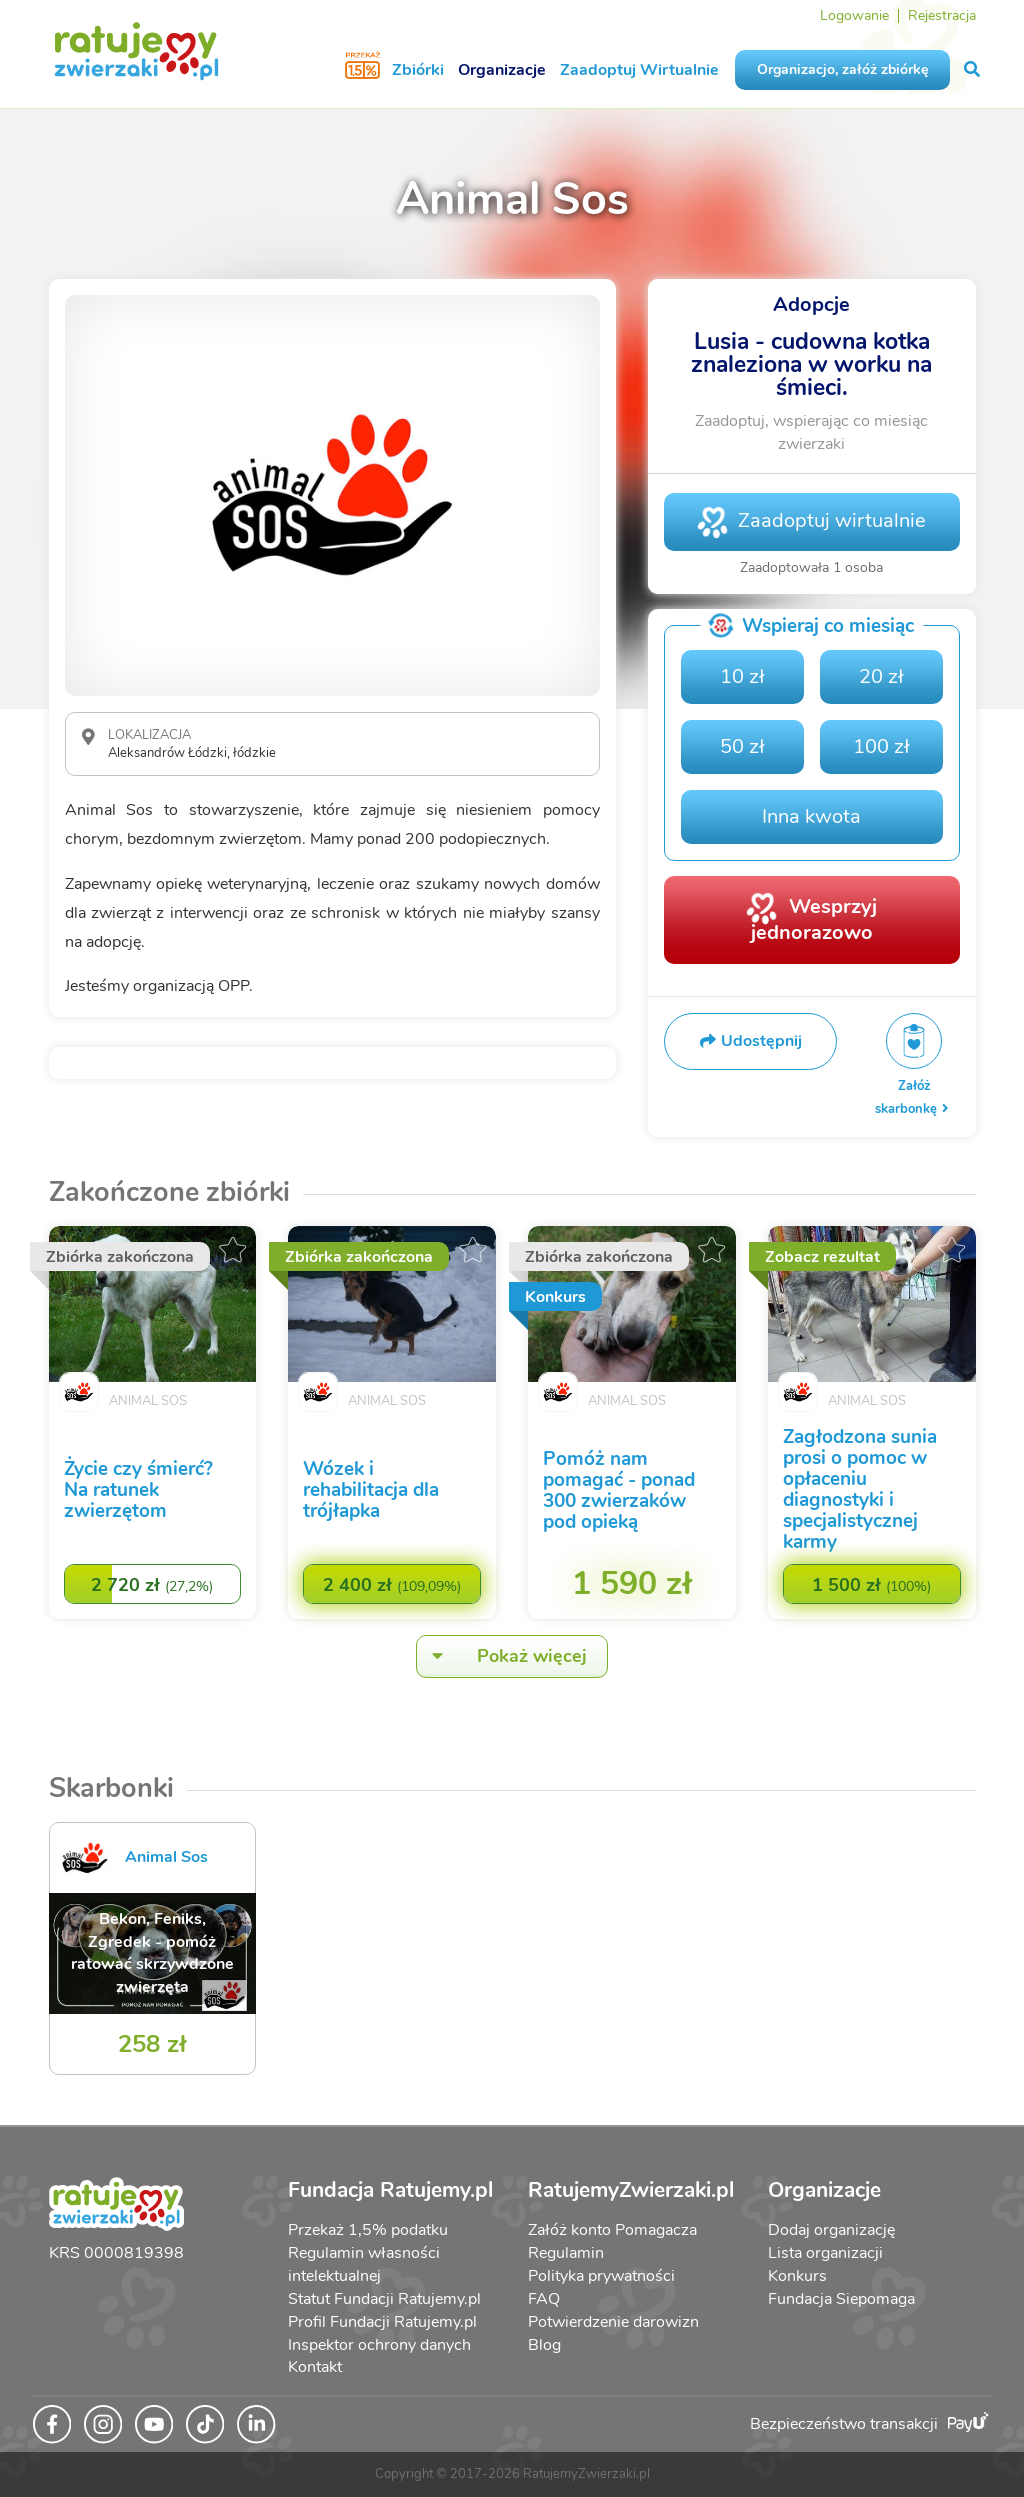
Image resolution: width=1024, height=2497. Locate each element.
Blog (544, 2345)
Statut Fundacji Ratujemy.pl (384, 2299)
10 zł (742, 676)
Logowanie (854, 15)
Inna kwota (811, 816)
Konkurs (797, 2276)
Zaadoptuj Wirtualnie (639, 70)
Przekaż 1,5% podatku (368, 2230)
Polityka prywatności (601, 2276)
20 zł (881, 676)
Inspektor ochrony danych (379, 2345)
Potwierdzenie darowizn (613, 2322)
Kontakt (315, 2367)
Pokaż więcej (502, 1656)
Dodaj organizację (831, 2230)
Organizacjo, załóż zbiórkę (842, 69)
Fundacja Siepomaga (841, 2299)
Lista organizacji (825, 2253)
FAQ (544, 2299)
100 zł (881, 746)
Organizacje (502, 70)
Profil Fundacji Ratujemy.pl (382, 2322)
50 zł (742, 746)
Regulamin (566, 2253)
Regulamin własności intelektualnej (364, 2264)
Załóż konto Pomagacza (612, 2230)
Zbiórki (418, 70)
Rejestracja (942, 15)
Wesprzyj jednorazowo (814, 919)
